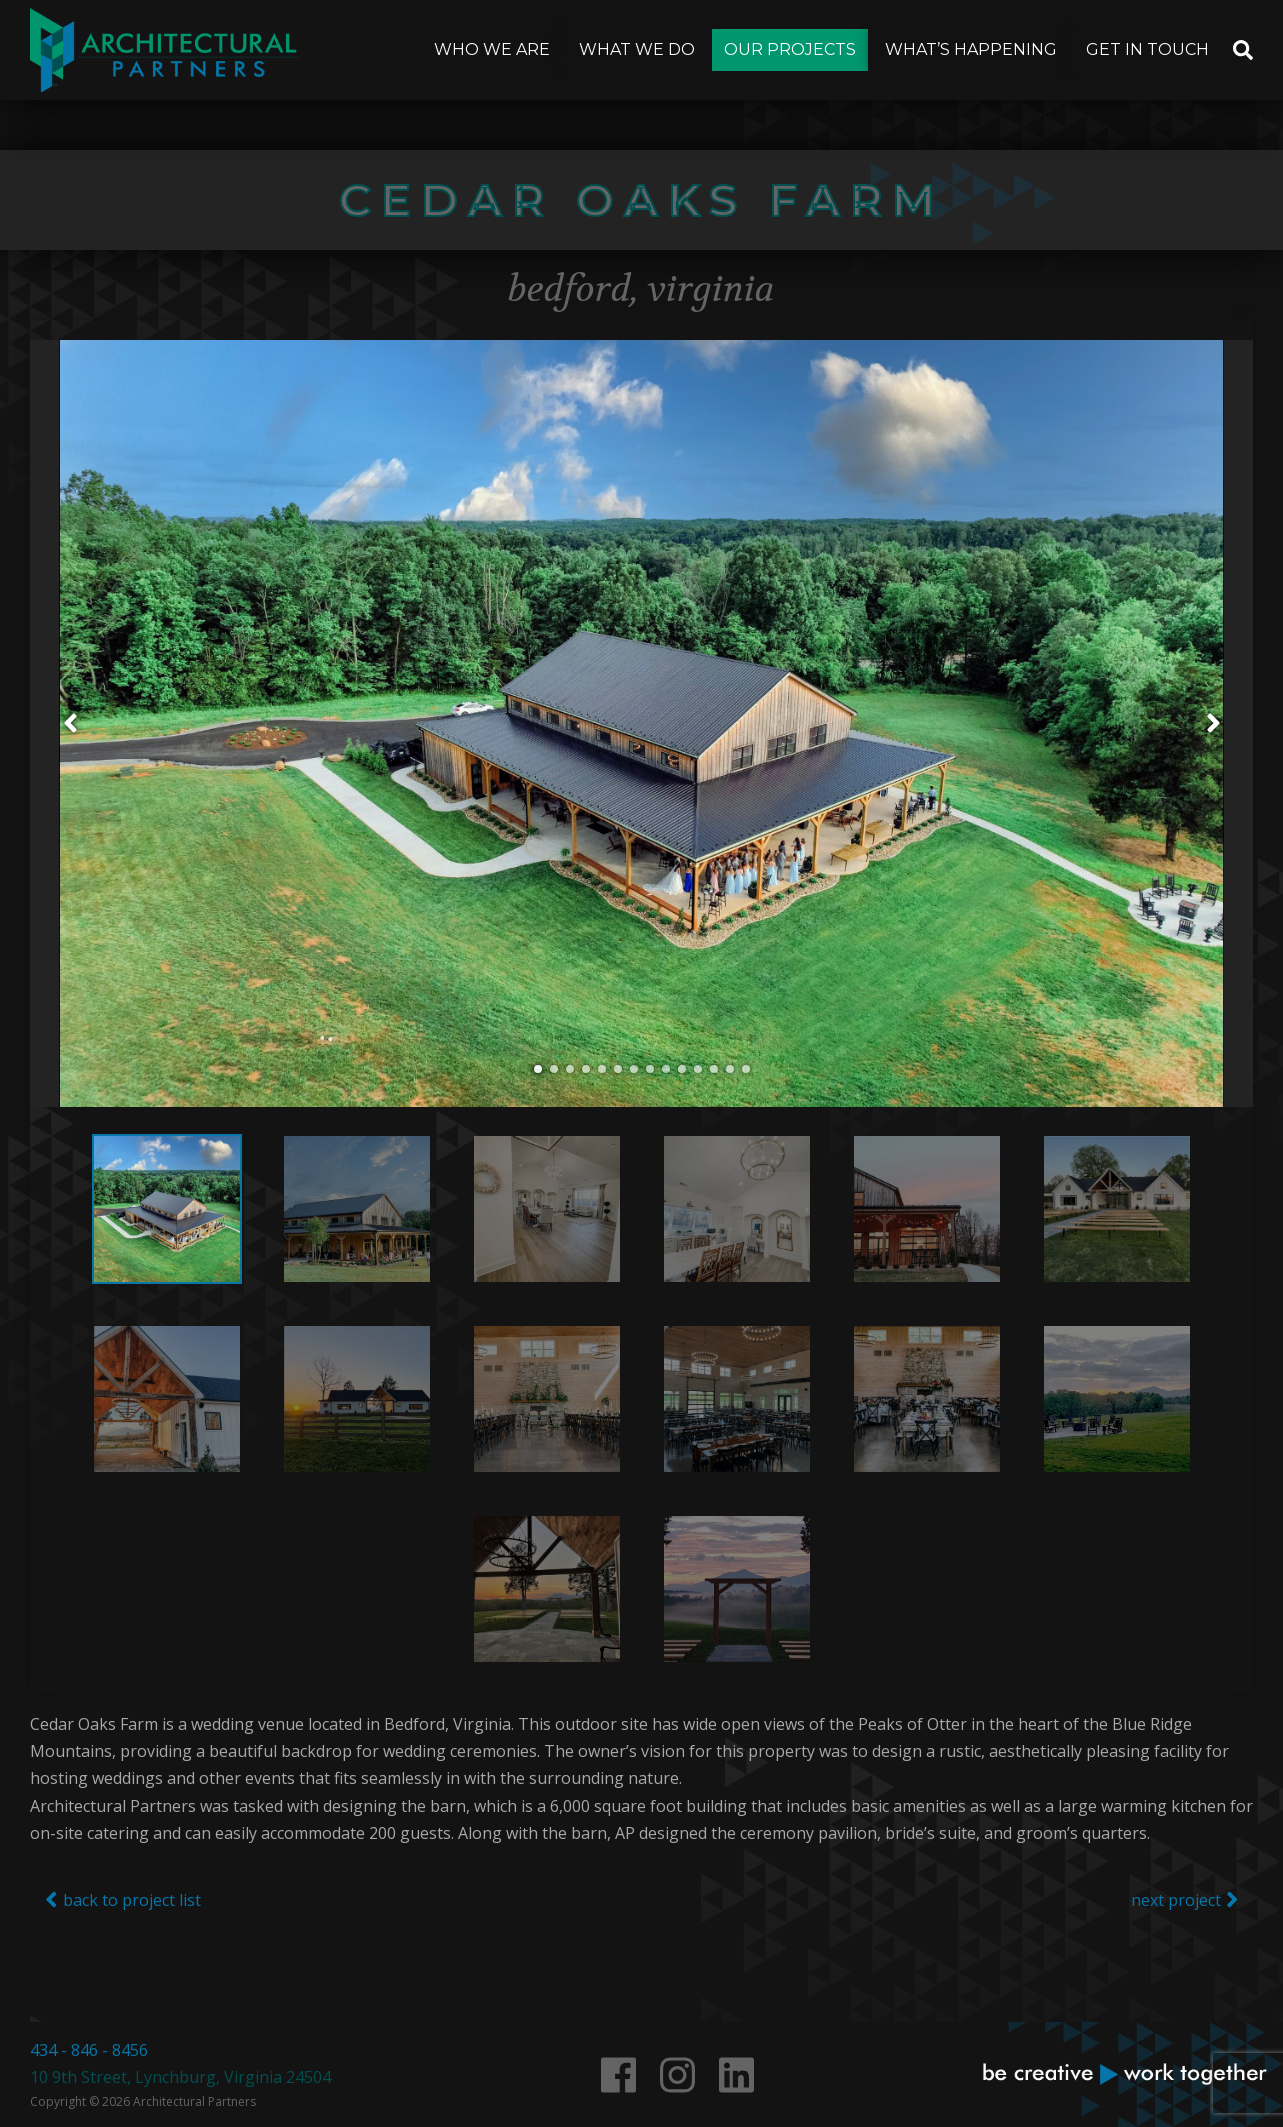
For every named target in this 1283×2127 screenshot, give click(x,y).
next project (1185, 1937)
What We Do (637, 49)
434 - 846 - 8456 (89, 2050)
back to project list (123, 1937)
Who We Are (492, 49)
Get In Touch (1147, 49)
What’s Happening (971, 49)
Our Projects (790, 49)
